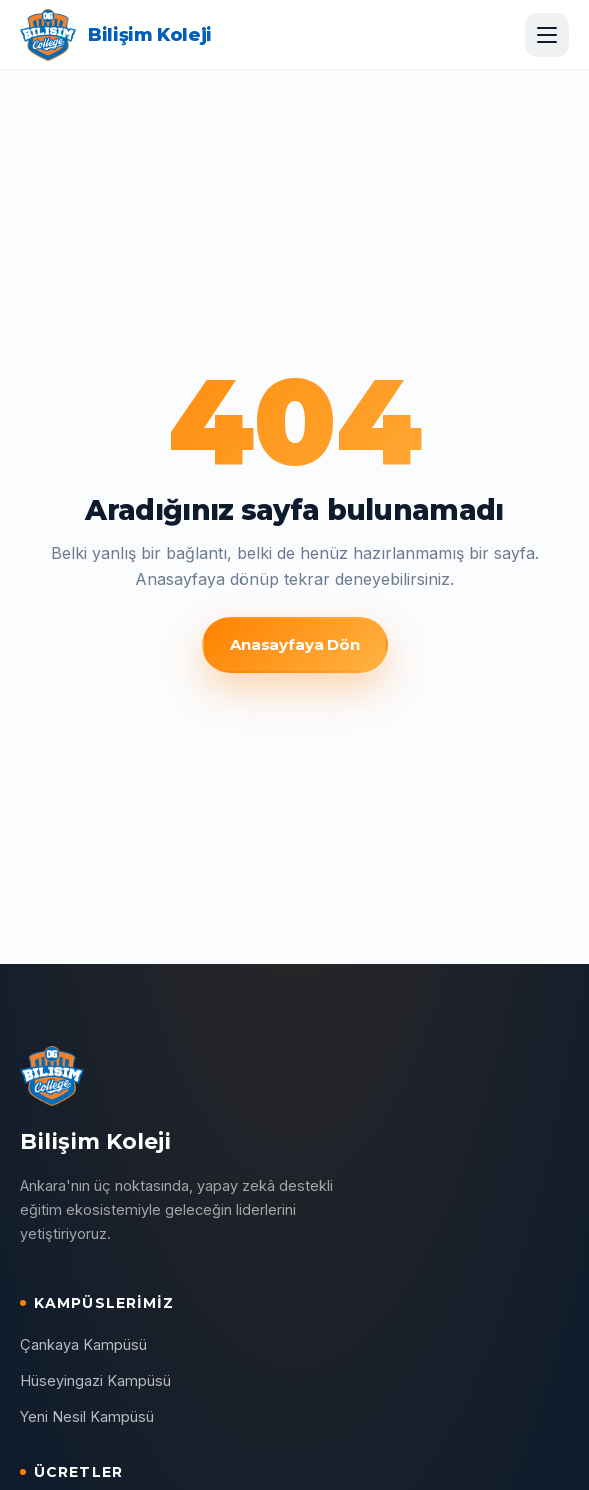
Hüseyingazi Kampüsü (95, 1380)
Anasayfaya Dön (295, 644)
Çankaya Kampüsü (83, 1344)
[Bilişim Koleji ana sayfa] (116, 35)
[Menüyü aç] (547, 35)
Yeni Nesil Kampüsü (87, 1416)
